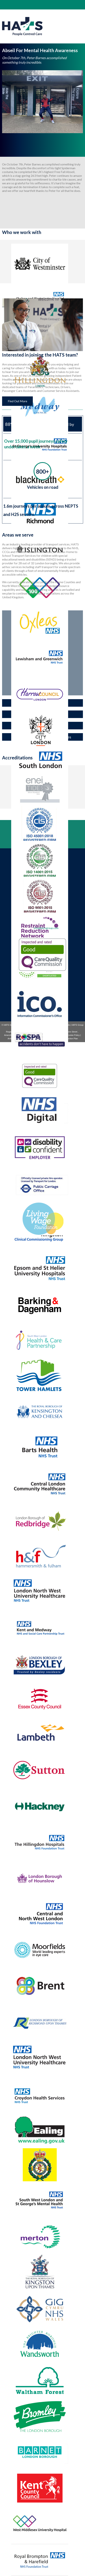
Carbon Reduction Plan (67, 1038)
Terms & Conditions (42, 1035)
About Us (42, 866)
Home (42, 862)
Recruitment (42, 877)
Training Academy (42, 873)
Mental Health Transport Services (42, 737)
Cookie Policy (73, 1035)
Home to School (42, 714)
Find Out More (17, 401)
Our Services (42, 869)
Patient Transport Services (42, 725)
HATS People (42, 884)
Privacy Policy (58, 1035)
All (42, 703)
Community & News (42, 880)
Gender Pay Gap (47, 1038)
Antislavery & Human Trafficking (22, 1038)
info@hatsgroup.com (46, 928)
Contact (42, 887)
